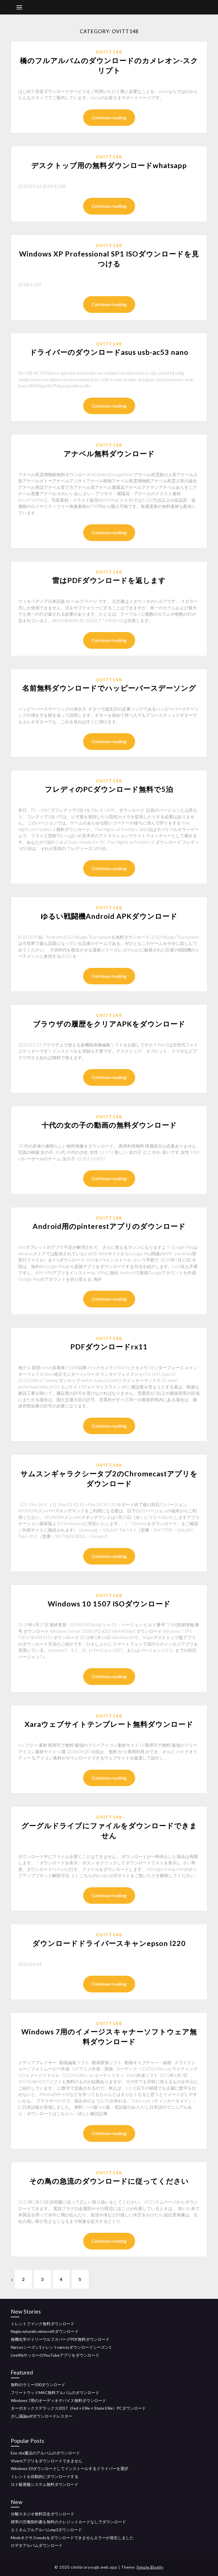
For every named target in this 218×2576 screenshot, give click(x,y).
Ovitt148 (109, 51)
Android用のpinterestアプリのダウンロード (109, 1226)
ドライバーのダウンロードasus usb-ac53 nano (109, 352)
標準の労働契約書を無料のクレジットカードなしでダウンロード (68, 2521)
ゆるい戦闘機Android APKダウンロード (109, 916)
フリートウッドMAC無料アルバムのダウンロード (55, 2392)
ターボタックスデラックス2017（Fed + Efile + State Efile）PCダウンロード (78, 2408)
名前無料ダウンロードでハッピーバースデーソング (109, 688)
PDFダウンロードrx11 (109, 1346)
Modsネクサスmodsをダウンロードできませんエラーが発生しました (72, 2537)
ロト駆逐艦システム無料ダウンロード (44, 2484)
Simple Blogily (150, 2567)
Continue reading (109, 117)
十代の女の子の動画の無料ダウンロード (109, 1125)
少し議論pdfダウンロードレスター (41, 2416)
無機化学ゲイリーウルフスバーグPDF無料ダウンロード (60, 2339)
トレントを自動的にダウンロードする (44, 2476)
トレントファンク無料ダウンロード (42, 2323)
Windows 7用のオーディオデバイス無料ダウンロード (58, 2400)
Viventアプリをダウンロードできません (46, 2460)
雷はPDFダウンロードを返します (109, 580)
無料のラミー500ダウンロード (38, 2384)
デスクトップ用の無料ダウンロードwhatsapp (109, 165)
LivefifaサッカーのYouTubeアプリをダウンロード (55, 2355)
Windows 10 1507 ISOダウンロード (109, 1603)
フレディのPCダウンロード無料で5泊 (109, 789)
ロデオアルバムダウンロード (36, 2545)
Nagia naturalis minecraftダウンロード (45, 2331)
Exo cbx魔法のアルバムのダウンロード (45, 2452)
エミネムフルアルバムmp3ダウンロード (46, 2529)
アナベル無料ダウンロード (109, 453)
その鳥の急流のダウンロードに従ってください (109, 2181)
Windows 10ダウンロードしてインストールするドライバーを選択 (69, 2468)
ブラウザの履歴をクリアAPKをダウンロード (109, 1023)
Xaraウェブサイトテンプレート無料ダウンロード (109, 1724)
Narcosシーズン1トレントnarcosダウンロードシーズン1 (61, 2347)
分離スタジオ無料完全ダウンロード (42, 2514)
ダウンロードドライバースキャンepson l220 (109, 1943)
